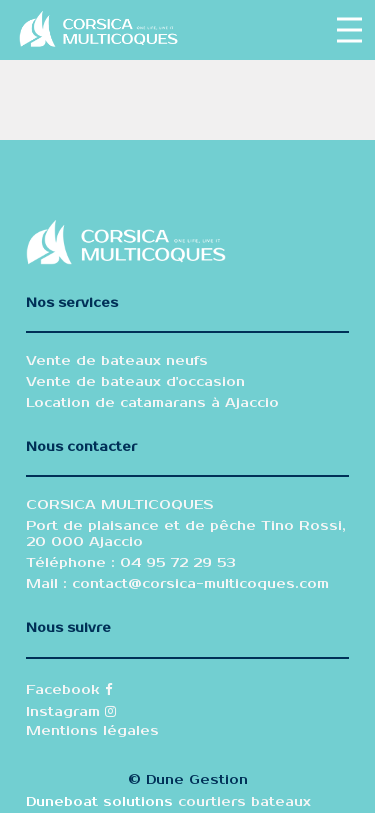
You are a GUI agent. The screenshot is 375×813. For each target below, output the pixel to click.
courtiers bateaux (244, 802)
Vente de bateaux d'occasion (135, 382)
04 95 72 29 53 (175, 563)
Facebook (69, 690)
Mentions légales (92, 731)
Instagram (71, 712)
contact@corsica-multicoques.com (200, 584)
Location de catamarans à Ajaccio (152, 403)
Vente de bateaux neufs (117, 361)
